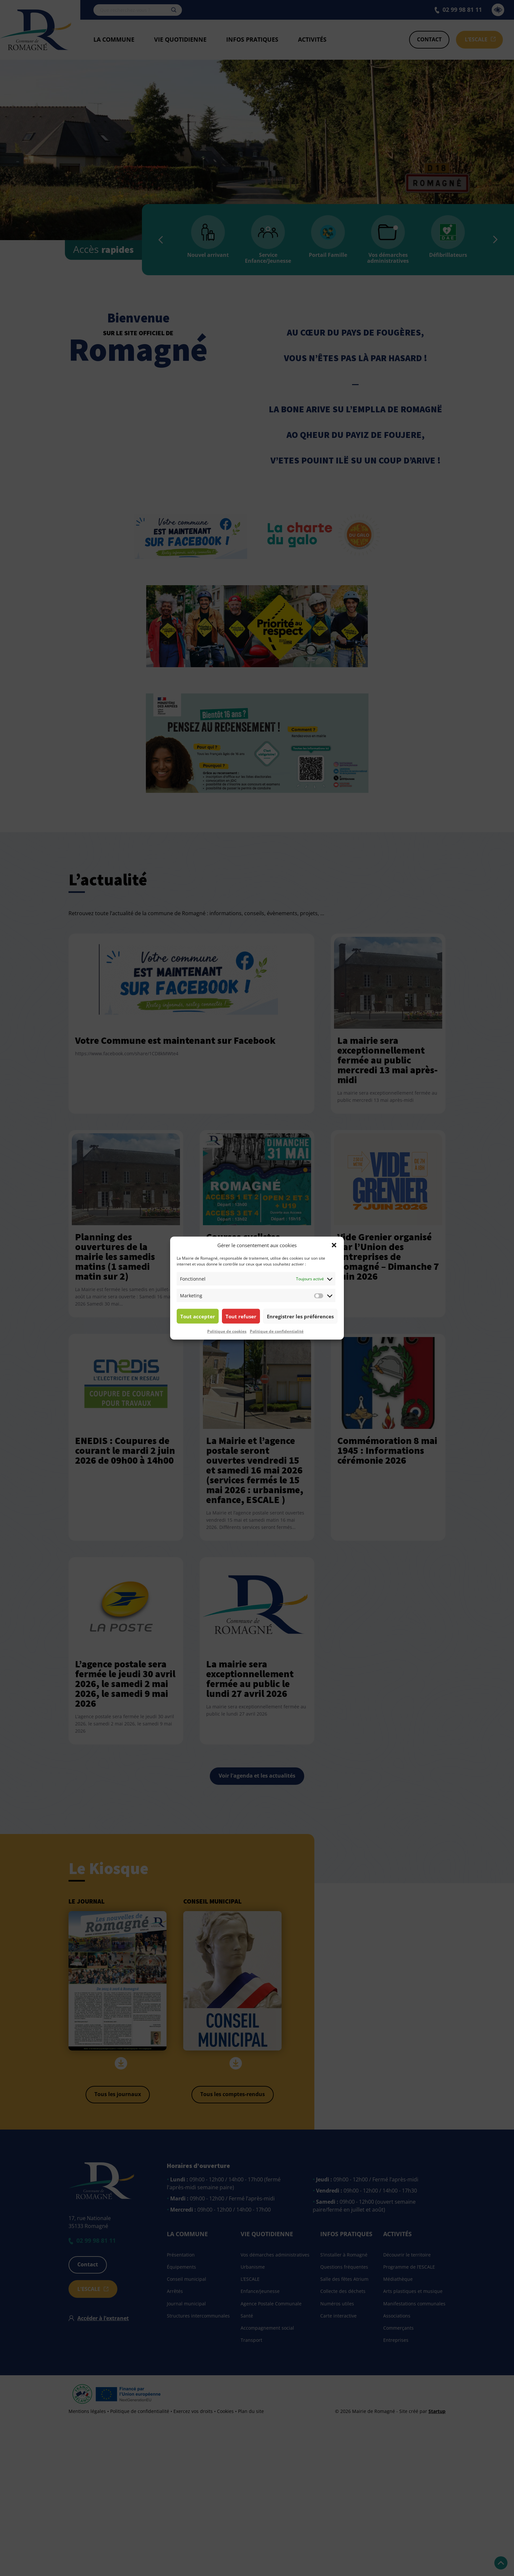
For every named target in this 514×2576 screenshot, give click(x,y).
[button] (334, 1245)
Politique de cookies (227, 1331)
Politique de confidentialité (277, 1331)
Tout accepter (197, 1316)
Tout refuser (241, 1316)
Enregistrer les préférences (300, 1316)
